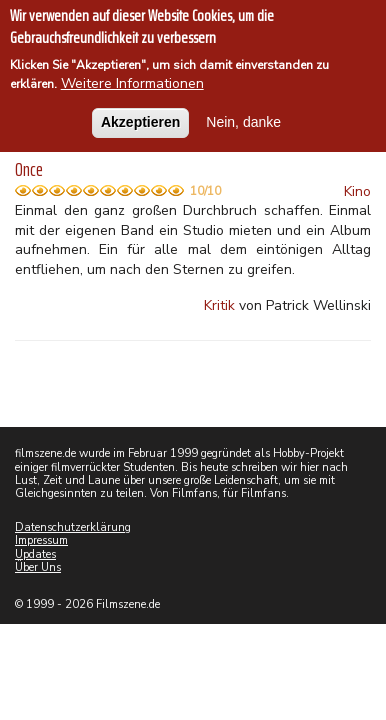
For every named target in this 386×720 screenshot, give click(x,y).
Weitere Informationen (132, 81)
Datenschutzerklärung (73, 527)
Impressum (41, 540)
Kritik (219, 305)
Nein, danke (243, 120)
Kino (357, 191)
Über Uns (38, 567)
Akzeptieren (140, 120)
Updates (35, 554)
